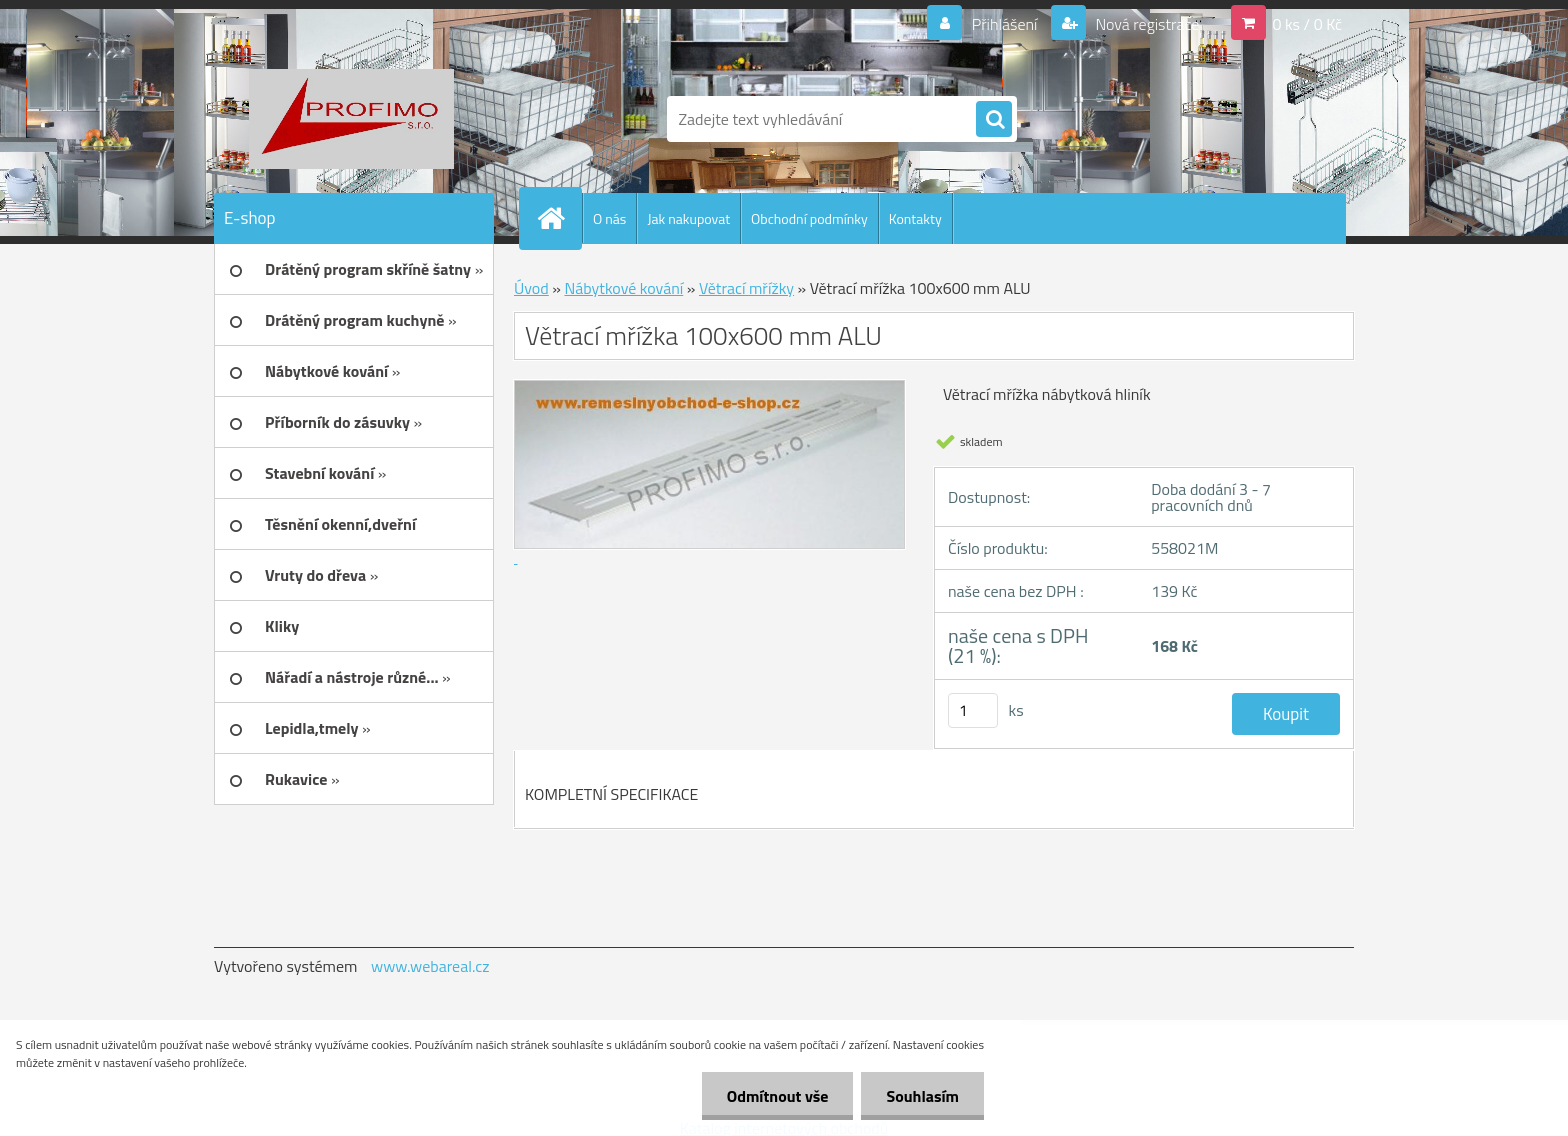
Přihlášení (1004, 24)
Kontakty (915, 218)
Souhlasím (922, 1096)
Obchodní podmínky (809, 218)
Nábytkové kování (623, 288)
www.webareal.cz (430, 966)
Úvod (531, 288)
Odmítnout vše (778, 1096)
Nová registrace (1146, 24)
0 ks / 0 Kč (1307, 24)
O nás (609, 218)
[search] (994, 120)
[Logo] (351, 119)
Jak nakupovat (688, 218)
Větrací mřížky (746, 288)
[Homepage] (559, 218)
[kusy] (973, 710)
